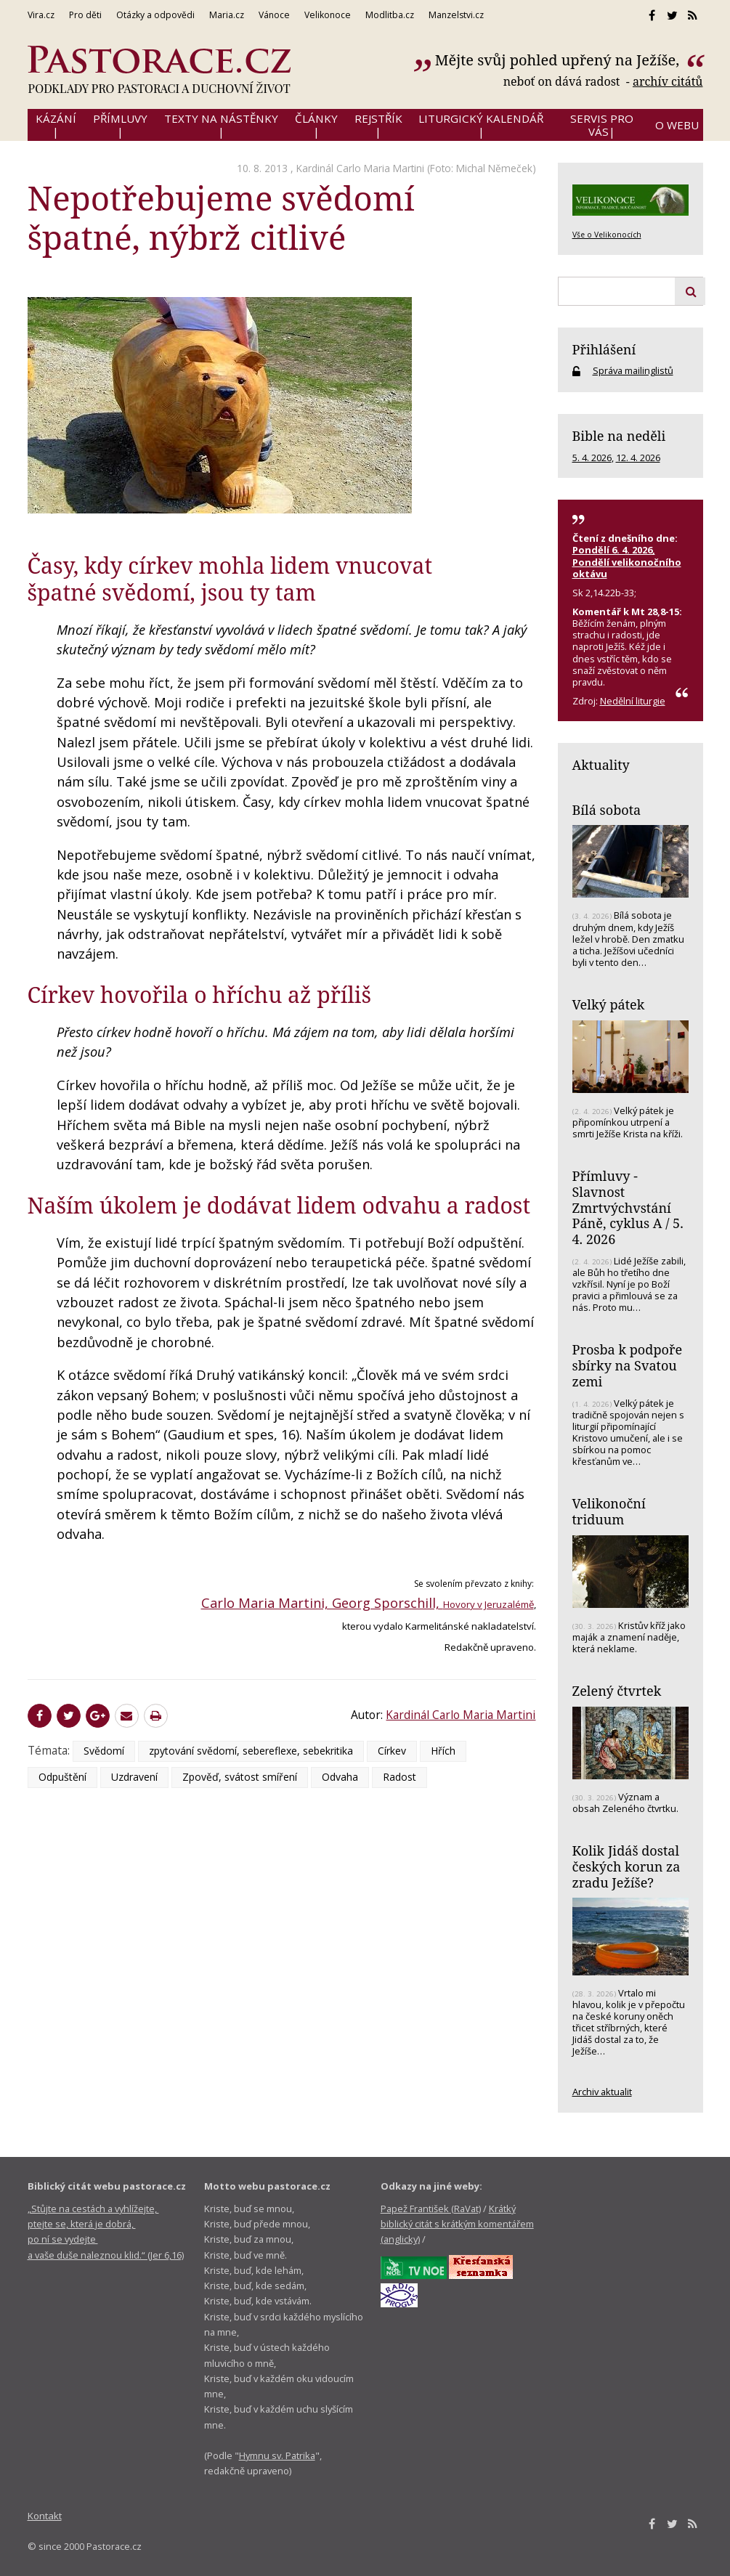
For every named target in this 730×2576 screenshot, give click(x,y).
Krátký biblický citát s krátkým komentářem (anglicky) (457, 2224)
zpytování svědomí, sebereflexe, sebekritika (251, 1751)
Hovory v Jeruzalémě (488, 1604)
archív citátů (668, 81)
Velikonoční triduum (609, 1511)
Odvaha (340, 1777)
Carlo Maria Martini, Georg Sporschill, (322, 1603)
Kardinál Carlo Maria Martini (360, 168)
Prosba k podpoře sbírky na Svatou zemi (627, 1365)
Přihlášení (604, 349)
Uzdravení (134, 1777)
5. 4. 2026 (592, 457)
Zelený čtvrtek (617, 1690)
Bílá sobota (606, 809)
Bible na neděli (619, 435)
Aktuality (601, 764)
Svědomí (104, 1751)
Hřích (443, 1751)
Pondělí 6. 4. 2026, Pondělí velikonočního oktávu (626, 561)
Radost (399, 1777)
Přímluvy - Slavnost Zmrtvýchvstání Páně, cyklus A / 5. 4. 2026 (628, 1207)
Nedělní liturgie (632, 700)
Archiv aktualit (602, 2091)
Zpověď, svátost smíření (239, 1777)
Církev (392, 1751)
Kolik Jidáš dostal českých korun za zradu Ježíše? (626, 1866)
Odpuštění (62, 1777)
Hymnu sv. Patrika (277, 2455)
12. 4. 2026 (638, 457)
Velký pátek (608, 1004)
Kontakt (45, 2515)
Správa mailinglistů (633, 370)
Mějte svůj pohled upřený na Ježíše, (559, 60)
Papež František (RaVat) (431, 2208)
